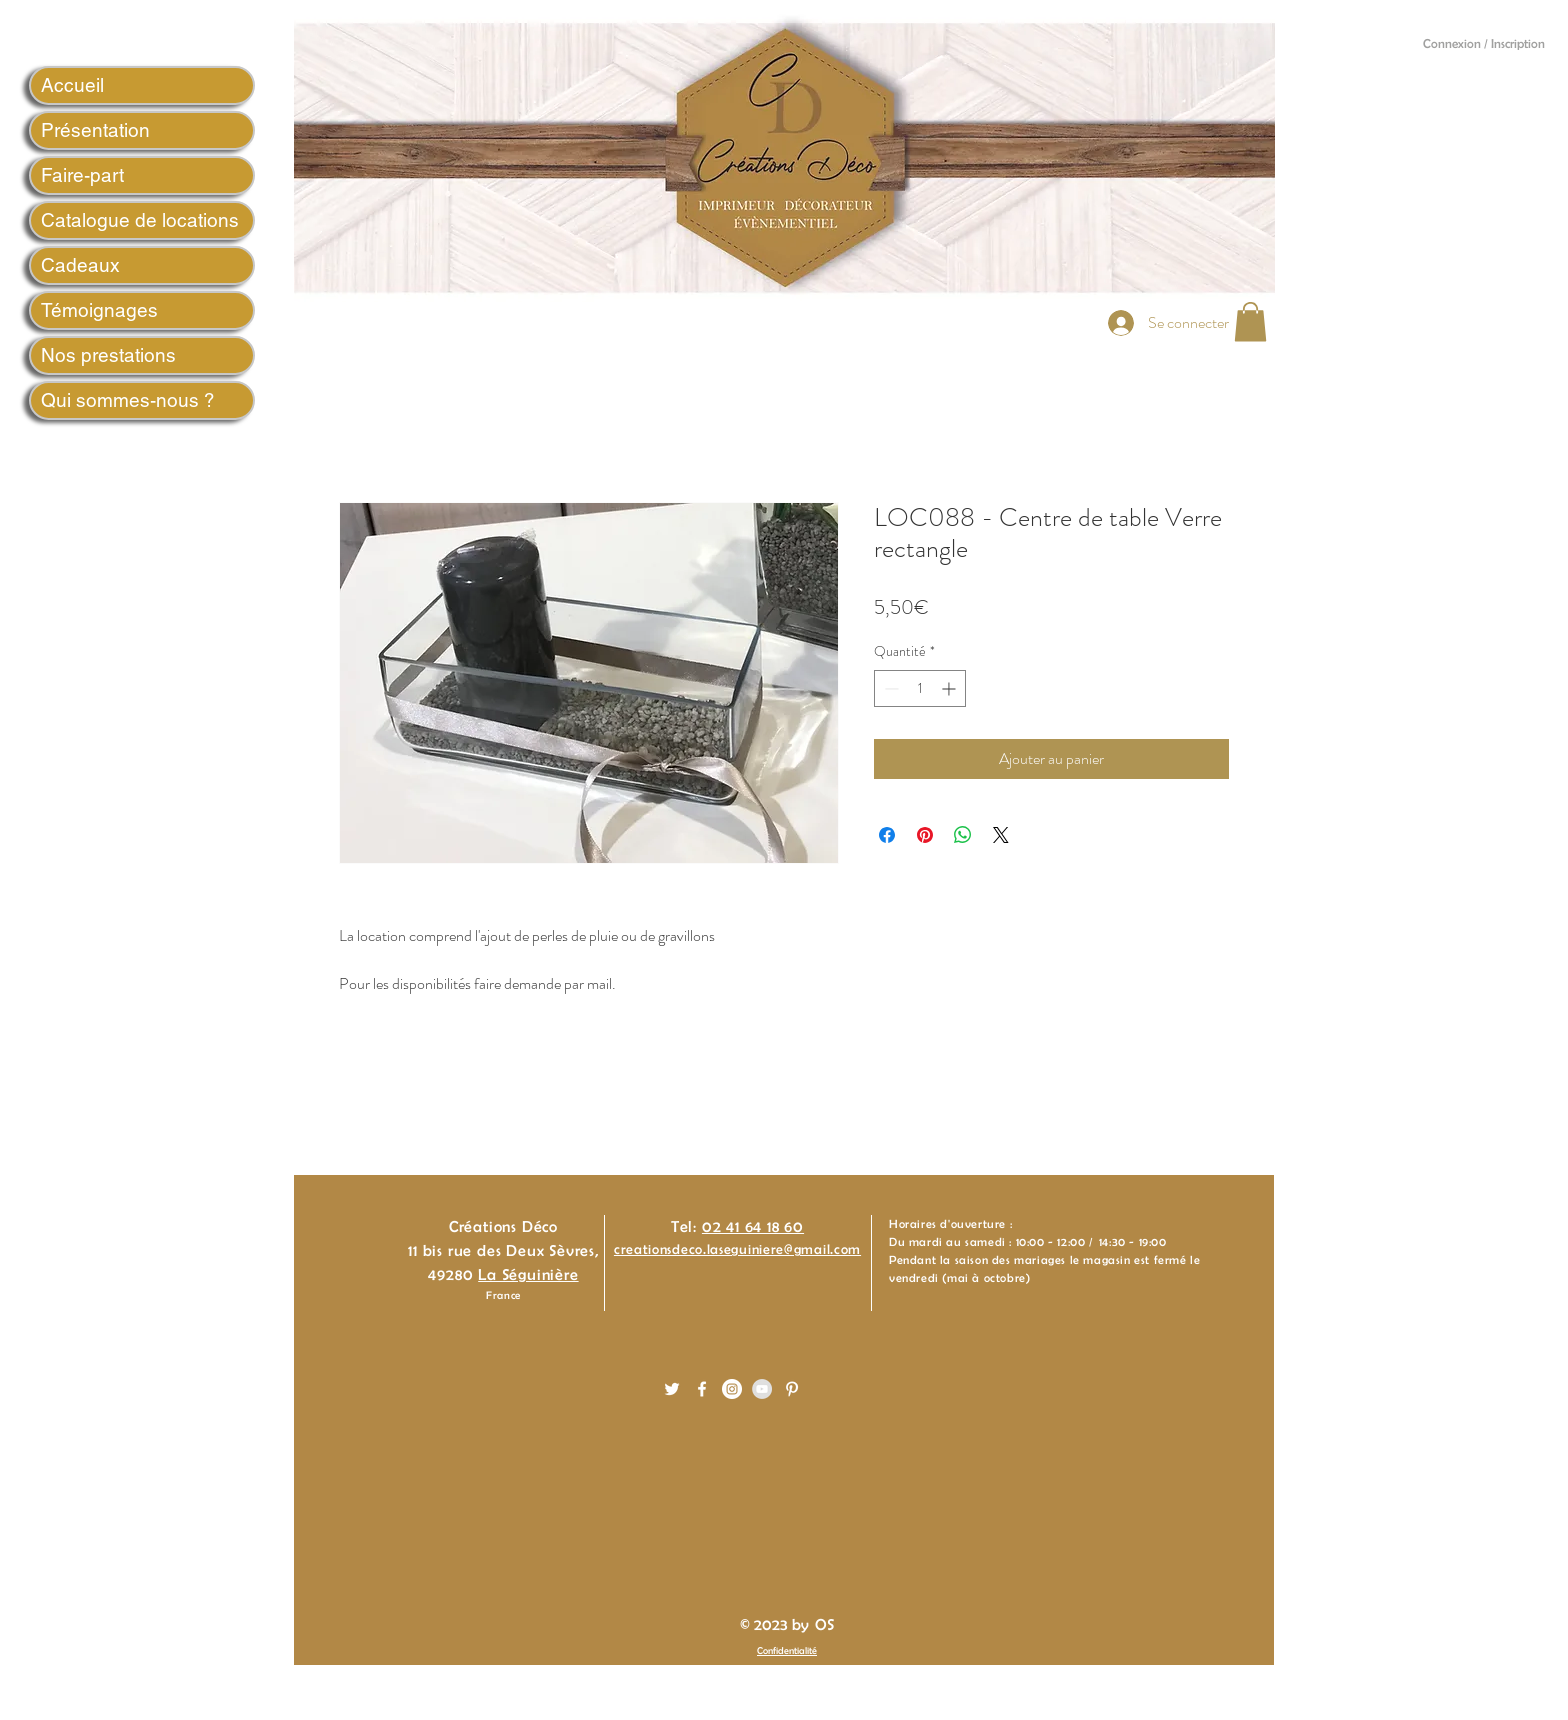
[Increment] (950, 688)
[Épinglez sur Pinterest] (925, 835)
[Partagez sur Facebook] (887, 835)
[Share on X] (1001, 835)
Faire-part (82, 175)
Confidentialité (787, 1650)
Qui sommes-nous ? (128, 400)
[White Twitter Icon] (672, 1389)
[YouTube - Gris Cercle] (762, 1389)
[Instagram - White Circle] (732, 1389)
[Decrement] (889, 688)
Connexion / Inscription (1484, 43)
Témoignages (99, 310)
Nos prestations (108, 355)
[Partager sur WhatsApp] (963, 835)
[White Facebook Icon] (702, 1389)
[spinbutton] (920, 688)
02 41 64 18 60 (753, 1226)
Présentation (95, 130)
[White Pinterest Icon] (792, 1389)
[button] (1250, 321)
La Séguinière (528, 1274)
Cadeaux (80, 265)
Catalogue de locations (140, 220)
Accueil (72, 85)
